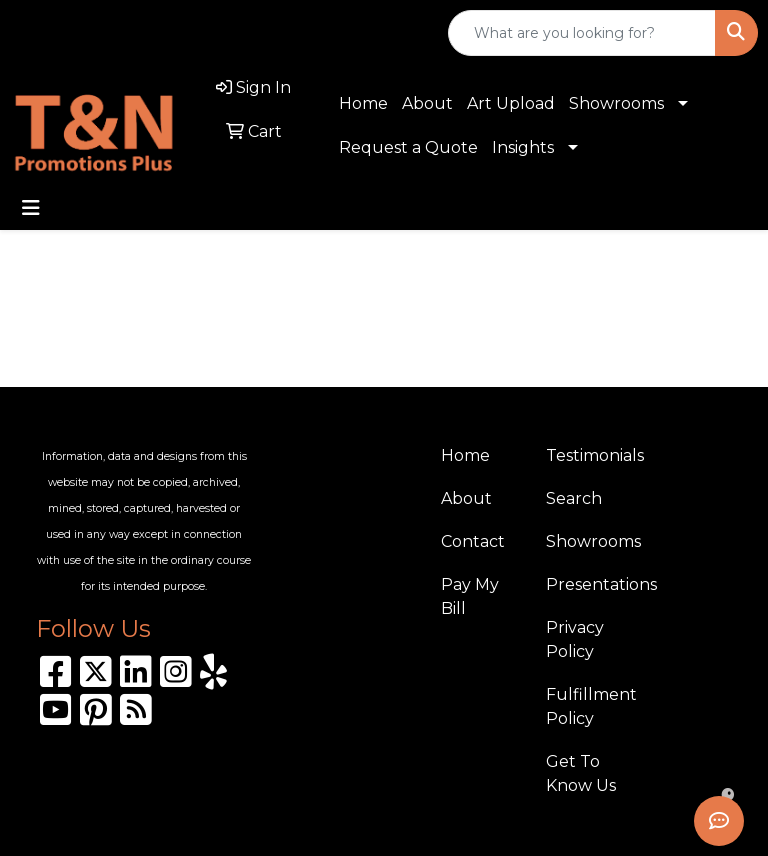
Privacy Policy (575, 639)
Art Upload (511, 103)
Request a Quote (408, 147)
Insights (523, 147)
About (427, 103)
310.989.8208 (75, 33)
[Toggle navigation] (31, 208)
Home (363, 103)
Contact (473, 541)
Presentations (586, 584)
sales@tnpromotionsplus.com (284, 33)
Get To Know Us (581, 773)
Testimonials (586, 455)
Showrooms (616, 103)
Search (574, 498)
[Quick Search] (582, 33)
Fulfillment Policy (586, 706)
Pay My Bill (470, 596)
